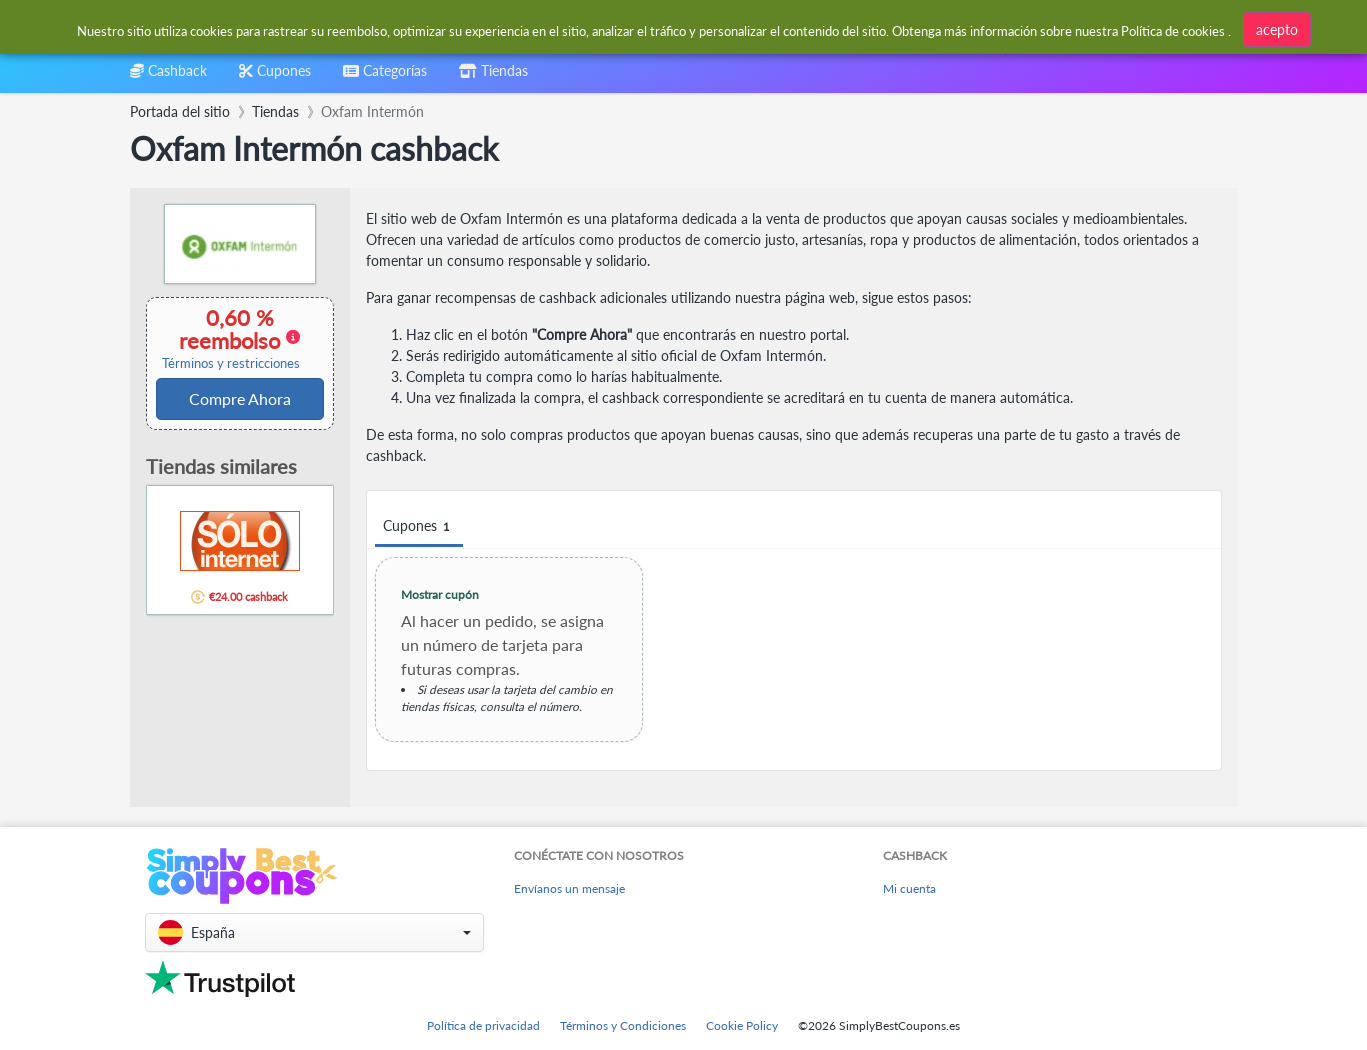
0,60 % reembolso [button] (231, 338)
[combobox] (385, 77)
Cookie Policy (742, 1025)
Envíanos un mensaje (569, 888)
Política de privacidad (483, 1025)
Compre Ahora (240, 398)
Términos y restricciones (231, 363)
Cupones (419, 526)
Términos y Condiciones (623, 1025)
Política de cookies (1173, 31)
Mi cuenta (909, 888)
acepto (1277, 29)
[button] (314, 932)
